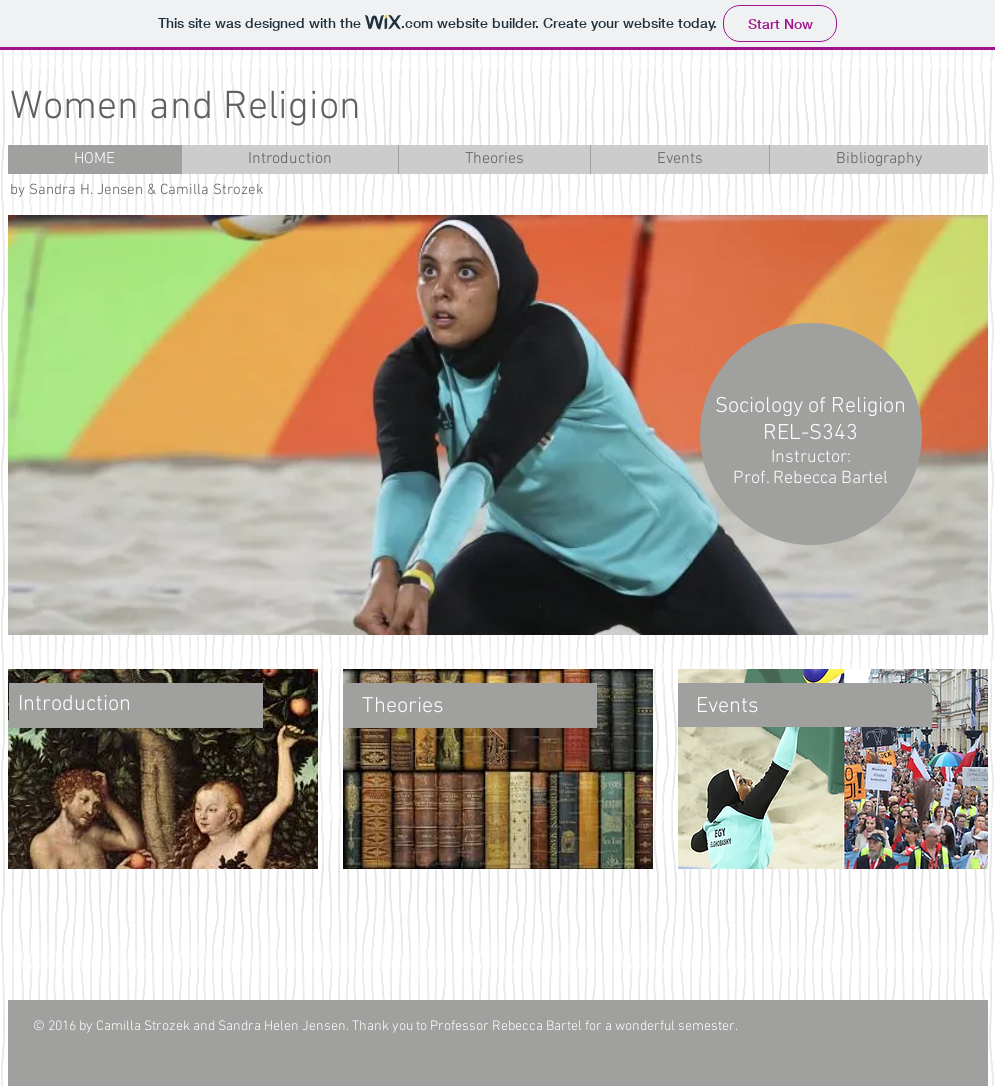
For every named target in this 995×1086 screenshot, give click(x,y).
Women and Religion (185, 108)
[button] (498, 425)
